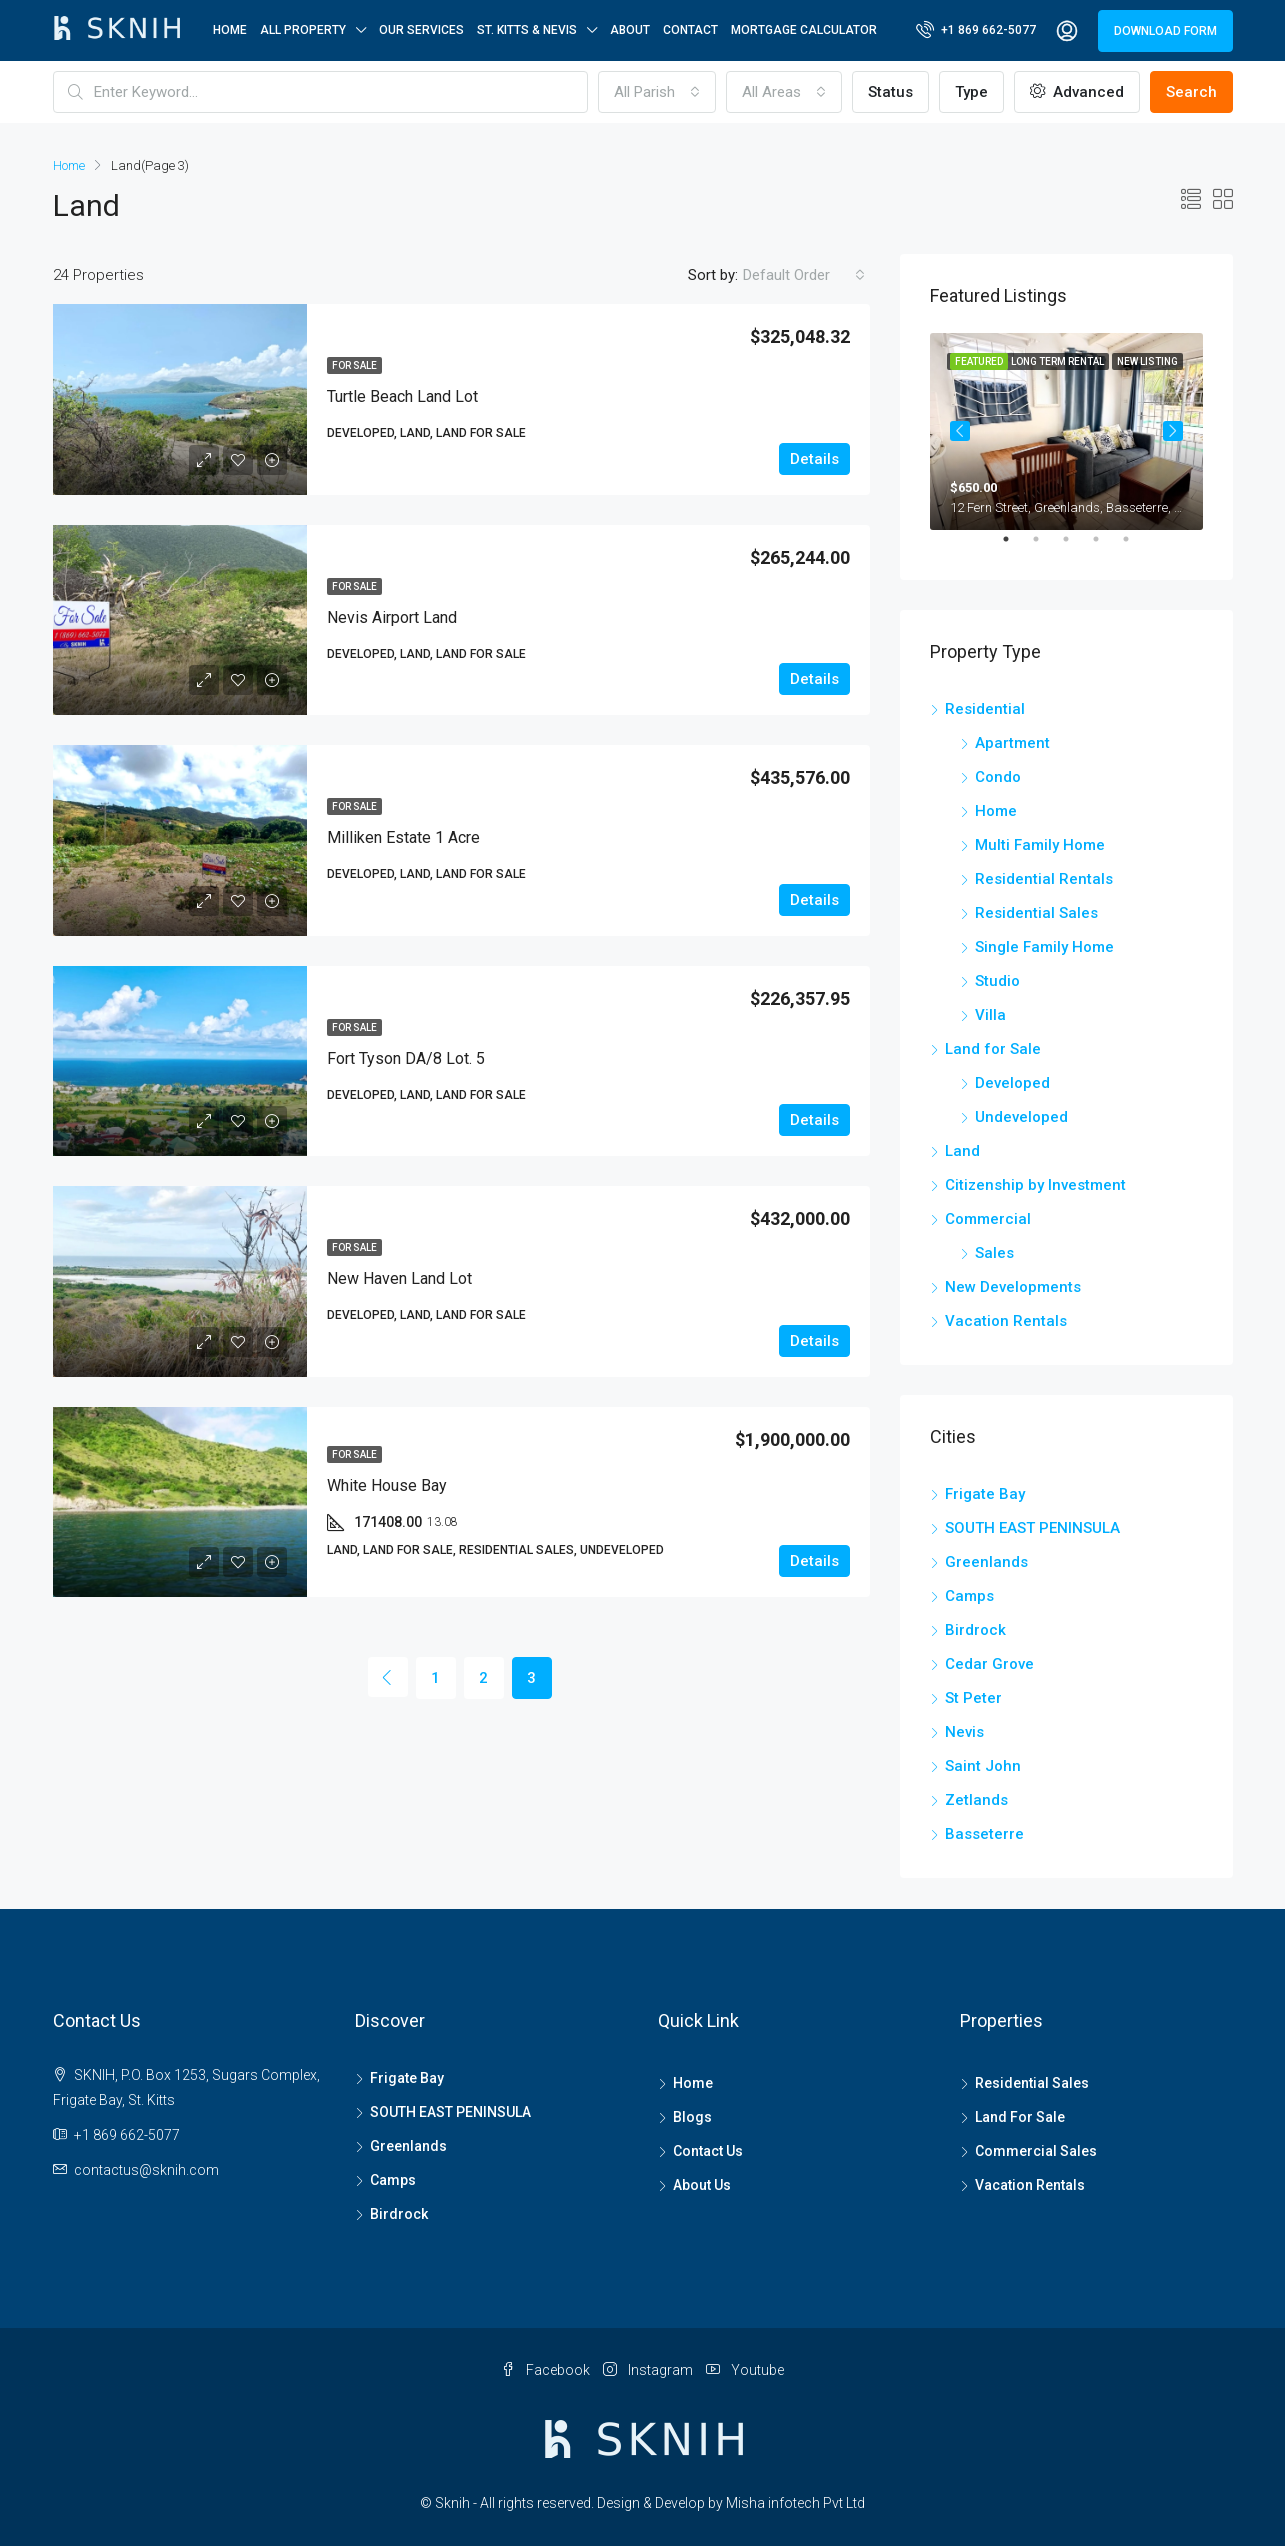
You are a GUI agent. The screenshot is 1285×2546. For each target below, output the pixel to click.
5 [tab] (1136, 547)
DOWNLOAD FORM (1165, 31)
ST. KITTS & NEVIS (527, 30)
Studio (997, 981)
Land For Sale (1020, 2117)
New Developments (1013, 1287)
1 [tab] (1016, 547)
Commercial (988, 1219)
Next (1173, 431)
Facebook (547, 2370)
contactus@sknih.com (146, 2170)
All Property (303, 30)
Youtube (745, 2370)
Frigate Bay (985, 1494)
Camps (969, 1596)
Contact (690, 30)
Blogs (692, 2117)
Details (814, 459)
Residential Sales (1036, 913)
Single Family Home (1044, 947)
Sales (994, 1253)
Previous (960, 431)
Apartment (1012, 743)
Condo (998, 777)
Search (1191, 92)
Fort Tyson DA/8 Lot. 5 (406, 1058)
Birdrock (975, 1630)
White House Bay (387, 1485)
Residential (985, 709)
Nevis (964, 1732)
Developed (1012, 1083)
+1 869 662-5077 (976, 29)
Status (890, 92)
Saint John (983, 1766)
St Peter (973, 1698)
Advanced (1077, 92)
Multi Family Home (1040, 845)
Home (230, 30)
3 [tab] (1076, 547)
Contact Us (708, 2151)
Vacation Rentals (1006, 1321)
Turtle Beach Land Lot (402, 396)
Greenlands (986, 1562)
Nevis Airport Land (392, 617)
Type (971, 92)
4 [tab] (1106, 547)
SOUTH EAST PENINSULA (1032, 1528)
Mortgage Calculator (804, 30)
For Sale (354, 365)
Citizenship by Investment (1035, 1185)
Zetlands (976, 1800)
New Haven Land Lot (399, 1278)
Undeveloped (1021, 1117)
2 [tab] (1046, 547)
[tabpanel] (1066, 431)
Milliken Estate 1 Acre (403, 837)
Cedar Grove (989, 1664)
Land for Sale (993, 1049)
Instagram (649, 2370)
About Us (702, 2185)
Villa (990, 1015)
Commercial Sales (1036, 2151)
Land (962, 1151)
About (630, 30)
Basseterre (984, 1834)
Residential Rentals (1044, 879)
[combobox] (657, 92)
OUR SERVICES (421, 30)
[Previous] (388, 1677)
